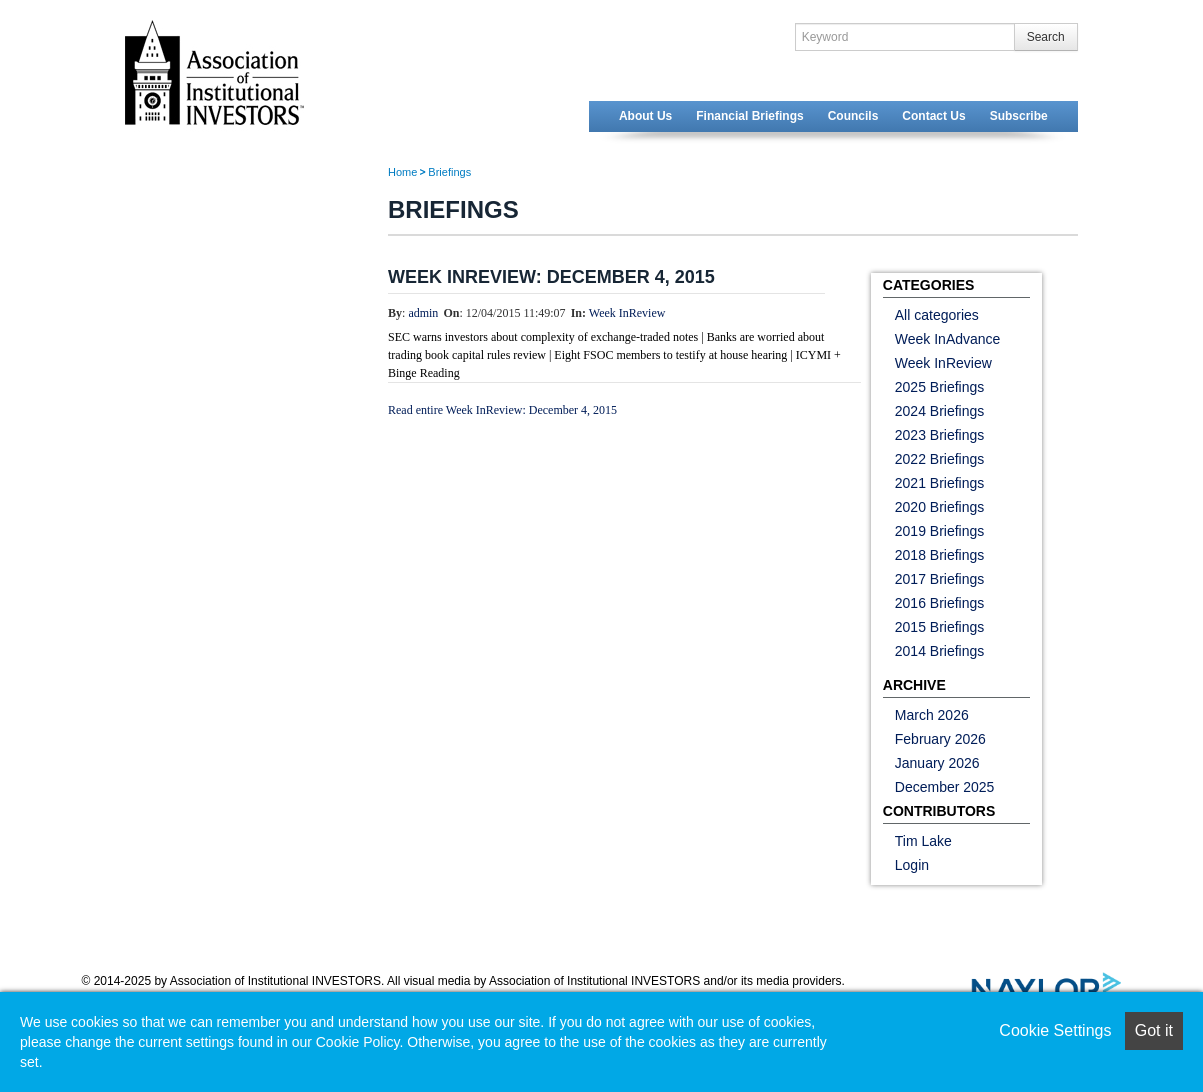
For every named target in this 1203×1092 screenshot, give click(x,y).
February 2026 (940, 739)
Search (1046, 37)
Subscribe (1019, 116)
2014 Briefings (940, 651)
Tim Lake (923, 841)
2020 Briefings (940, 507)
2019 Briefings (940, 531)
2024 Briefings (940, 411)
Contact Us (933, 116)
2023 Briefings (940, 435)
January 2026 (937, 763)
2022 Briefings (940, 459)
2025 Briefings (940, 387)
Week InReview (627, 313)
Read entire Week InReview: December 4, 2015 (502, 410)
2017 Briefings (940, 579)
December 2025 (945, 787)
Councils (853, 116)
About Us (645, 116)
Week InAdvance (948, 339)
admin (423, 313)
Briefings (449, 172)
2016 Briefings (940, 603)
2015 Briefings (940, 627)
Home (402, 172)
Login (912, 865)
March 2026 (932, 715)
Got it (1154, 1030)
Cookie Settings (1055, 1030)
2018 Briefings (940, 555)
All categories (937, 315)
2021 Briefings (940, 483)
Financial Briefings (749, 116)
